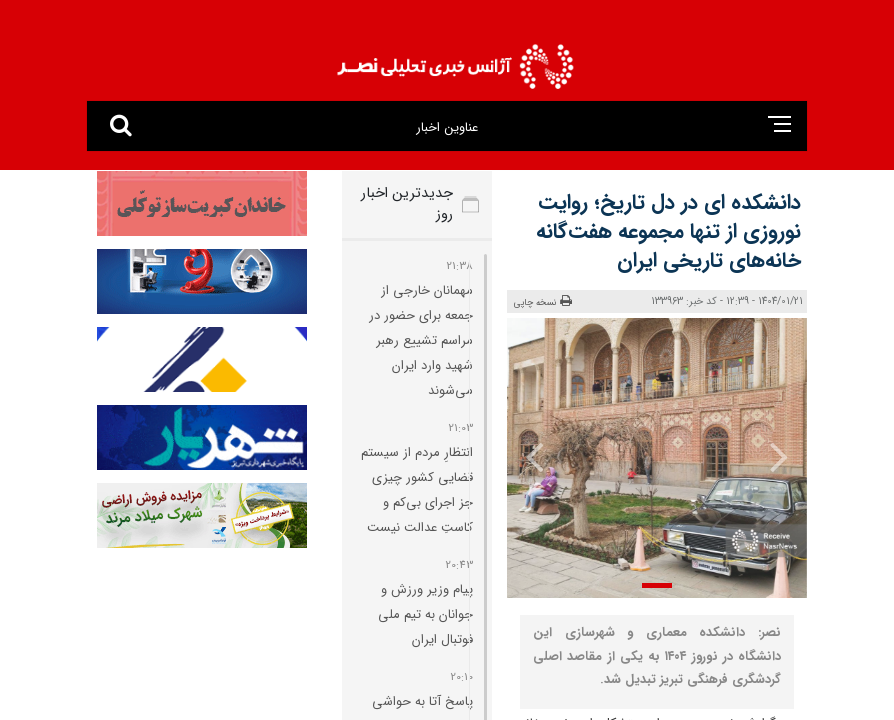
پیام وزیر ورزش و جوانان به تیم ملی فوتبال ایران (425, 614)
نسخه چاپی (543, 302)
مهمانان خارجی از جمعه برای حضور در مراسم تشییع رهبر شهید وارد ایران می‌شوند (421, 340)
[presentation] (778, 456)
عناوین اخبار (446, 127)
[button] (657, 585)
